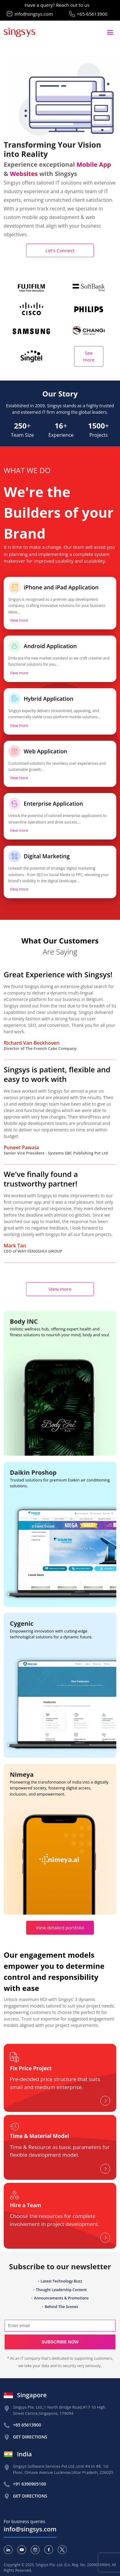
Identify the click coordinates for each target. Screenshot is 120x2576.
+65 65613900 (27, 2425)
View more (19, 620)
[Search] (60, 2325)
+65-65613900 (92, 14)
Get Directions (30, 2437)
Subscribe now (60, 2341)
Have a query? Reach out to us (57, 5)
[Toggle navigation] (110, 32)
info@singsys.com (33, 14)
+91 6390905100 (29, 2484)
